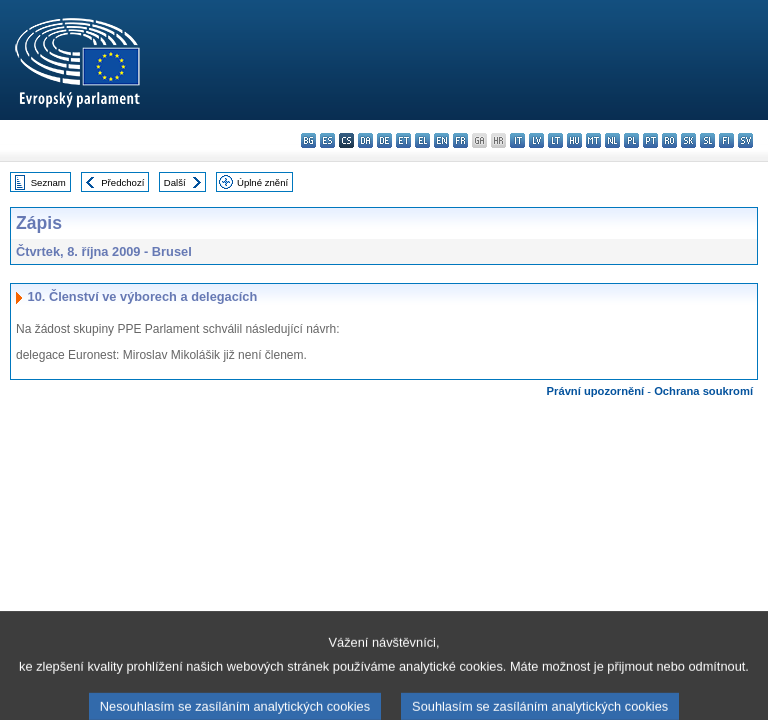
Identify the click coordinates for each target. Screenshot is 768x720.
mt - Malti (593, 140)
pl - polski (631, 140)
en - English (441, 140)
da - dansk (365, 140)
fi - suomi (726, 140)
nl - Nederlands (612, 140)
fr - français (460, 140)
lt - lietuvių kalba (555, 140)
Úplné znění (262, 182)
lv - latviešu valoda (536, 140)
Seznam (48, 182)
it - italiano (517, 140)
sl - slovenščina (707, 140)
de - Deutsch (384, 140)
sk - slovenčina (688, 140)
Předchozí (122, 182)
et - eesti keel (403, 140)
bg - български (308, 140)
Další (175, 182)
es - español (327, 140)
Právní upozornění (596, 391)
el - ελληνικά (422, 140)
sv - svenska (745, 140)
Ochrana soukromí (703, 391)
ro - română (669, 140)
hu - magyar (574, 140)
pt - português (650, 140)
